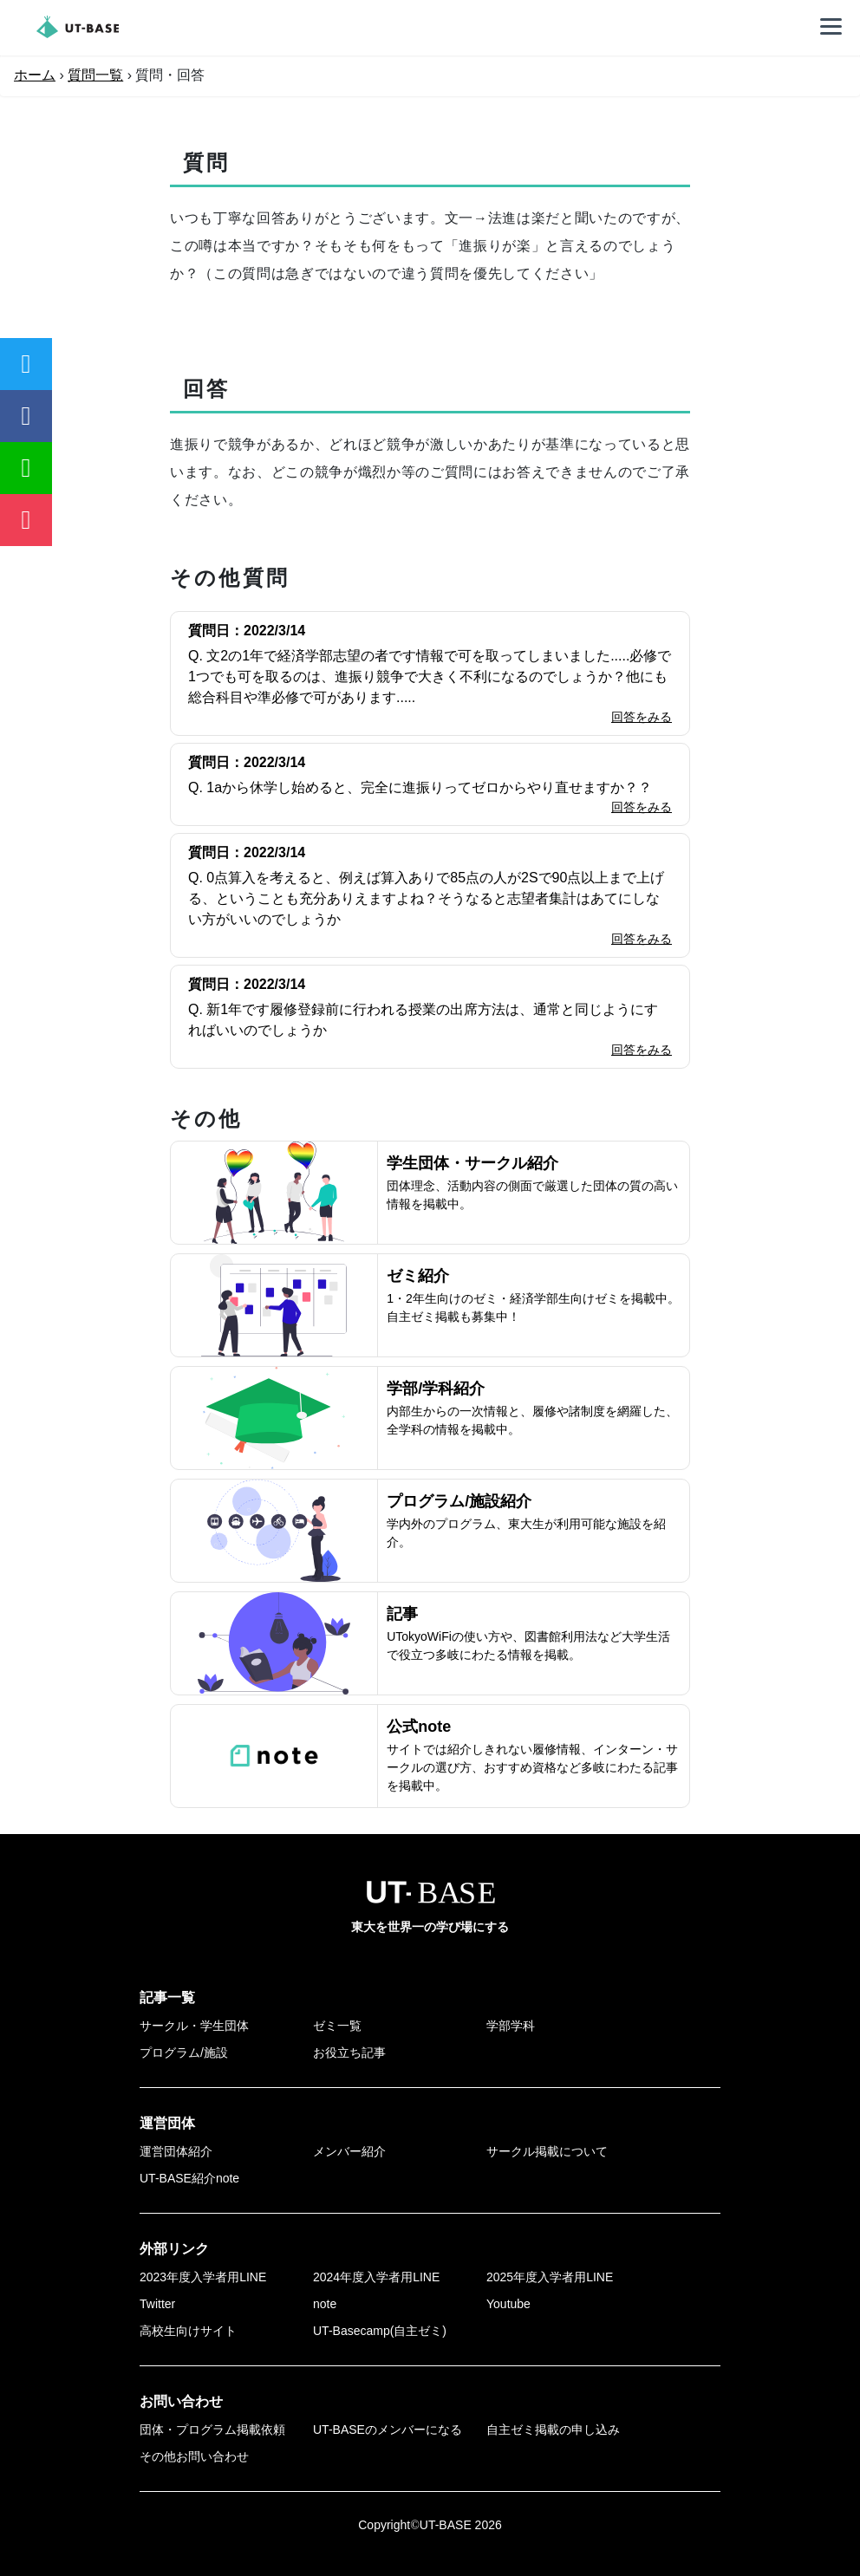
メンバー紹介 (349, 2151)
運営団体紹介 (176, 2151)
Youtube (508, 2304)
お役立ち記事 (349, 2052)
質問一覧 (95, 75)
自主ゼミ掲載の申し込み (553, 2429)
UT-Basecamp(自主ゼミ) (379, 2331)
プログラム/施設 (184, 2052)
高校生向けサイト (188, 2331)
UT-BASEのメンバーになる (387, 2429)
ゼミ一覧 (337, 2026)
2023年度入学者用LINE (203, 2277)
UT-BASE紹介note (189, 2178)
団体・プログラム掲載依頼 (212, 2429)
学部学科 (510, 2026)
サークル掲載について (547, 2151)
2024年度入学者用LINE (376, 2277)
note (324, 2304)
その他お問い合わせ (194, 2456)
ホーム (34, 75)
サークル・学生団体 (194, 2026)
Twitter (157, 2304)
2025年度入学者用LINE (549, 2277)
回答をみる (641, 717)
